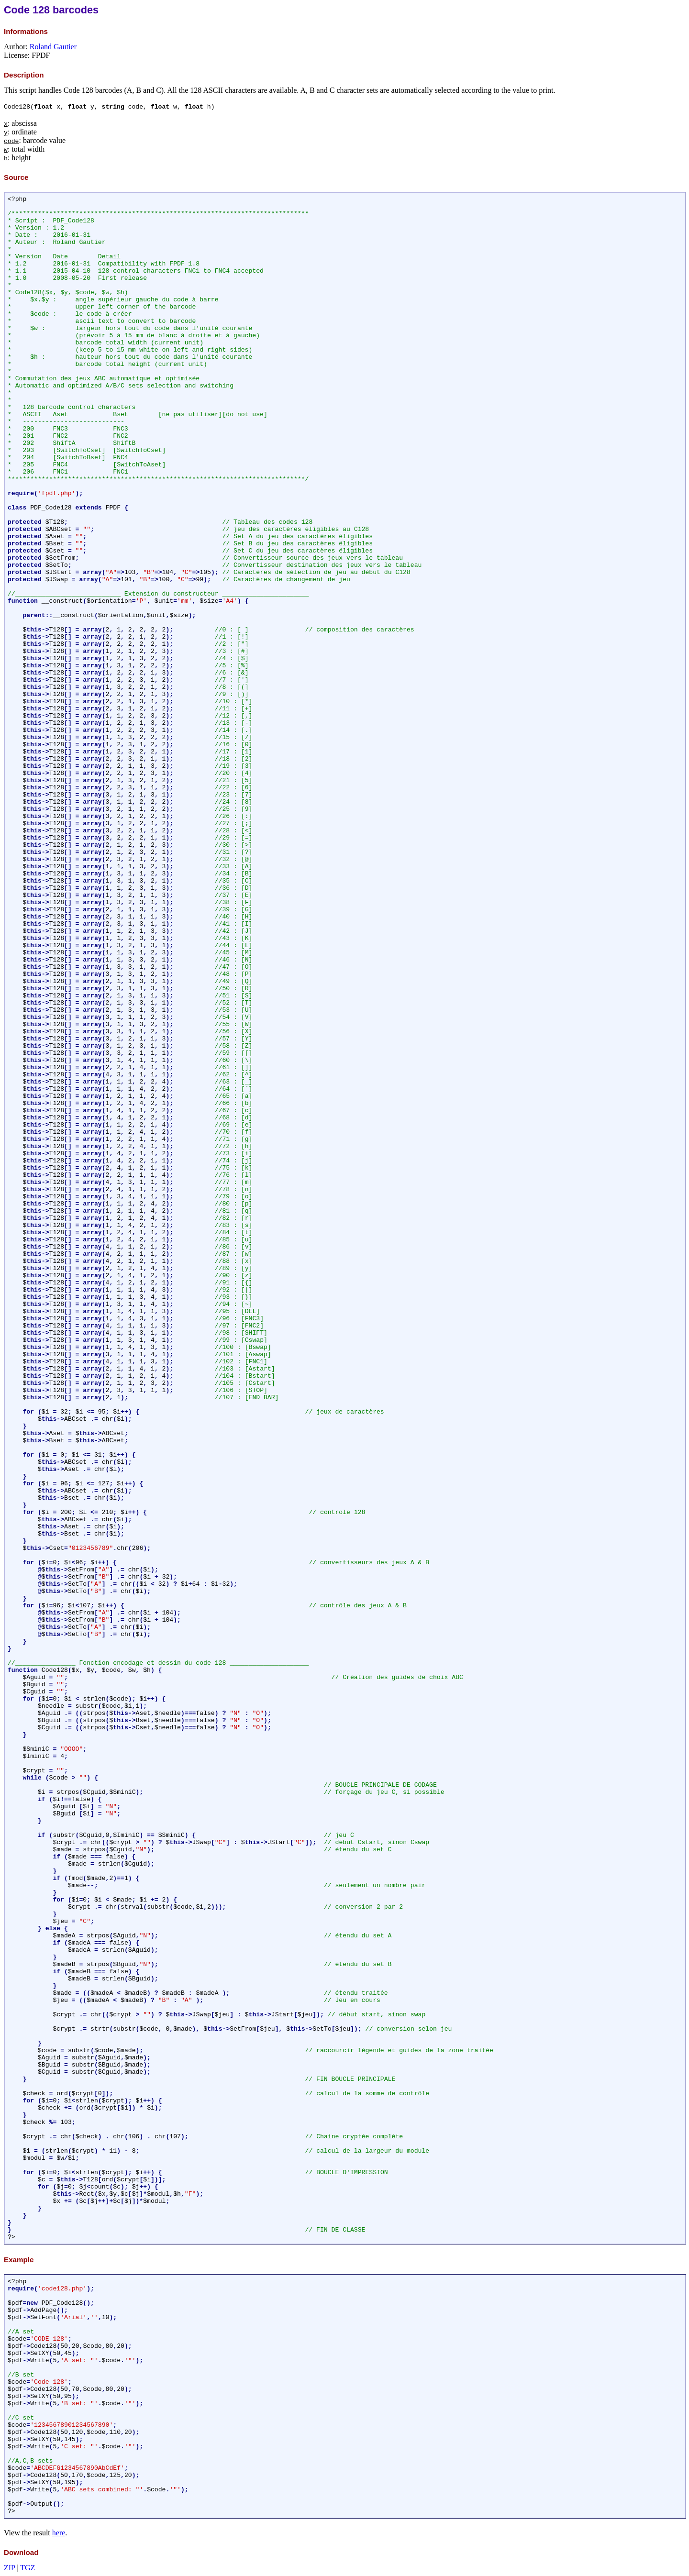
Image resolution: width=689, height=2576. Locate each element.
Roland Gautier (53, 47)
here (59, 2533)
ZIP (9, 2568)
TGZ (27, 2568)
